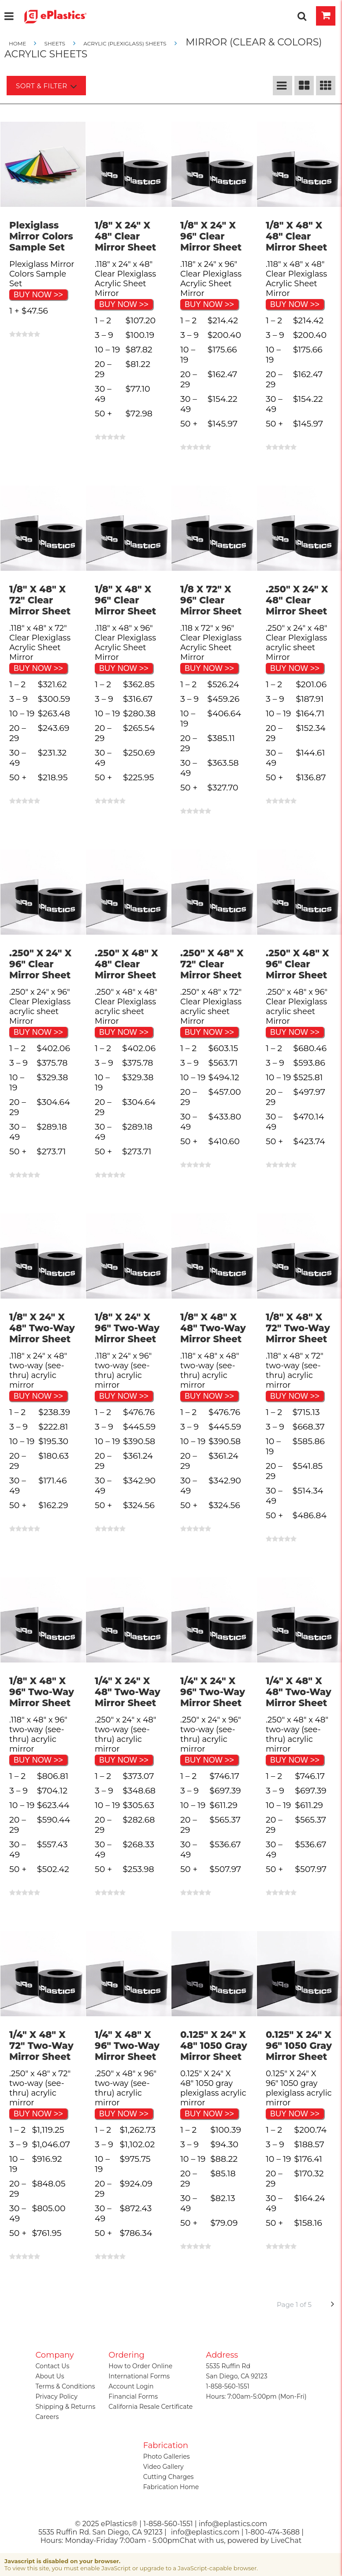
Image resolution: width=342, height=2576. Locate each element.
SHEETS (55, 43)
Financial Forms (133, 2396)
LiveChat (286, 2540)
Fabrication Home (171, 2487)
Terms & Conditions (65, 2386)
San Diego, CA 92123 (236, 2376)
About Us (50, 2376)
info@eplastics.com (205, 2532)
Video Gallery (163, 2467)
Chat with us (202, 2540)
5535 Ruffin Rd (228, 2366)
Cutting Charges (168, 2477)
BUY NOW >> (38, 294)
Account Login (130, 2386)
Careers (47, 2417)
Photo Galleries (166, 2456)
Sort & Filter (46, 86)
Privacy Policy (57, 2396)
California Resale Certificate (150, 2407)
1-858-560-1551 (227, 2386)
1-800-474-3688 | (274, 2532)
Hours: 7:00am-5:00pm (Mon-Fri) (256, 2396)
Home (18, 43)
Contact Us (53, 2366)
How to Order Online (140, 2366)
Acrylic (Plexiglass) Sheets (124, 43)
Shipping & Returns (66, 2407)
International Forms (139, 2376)
